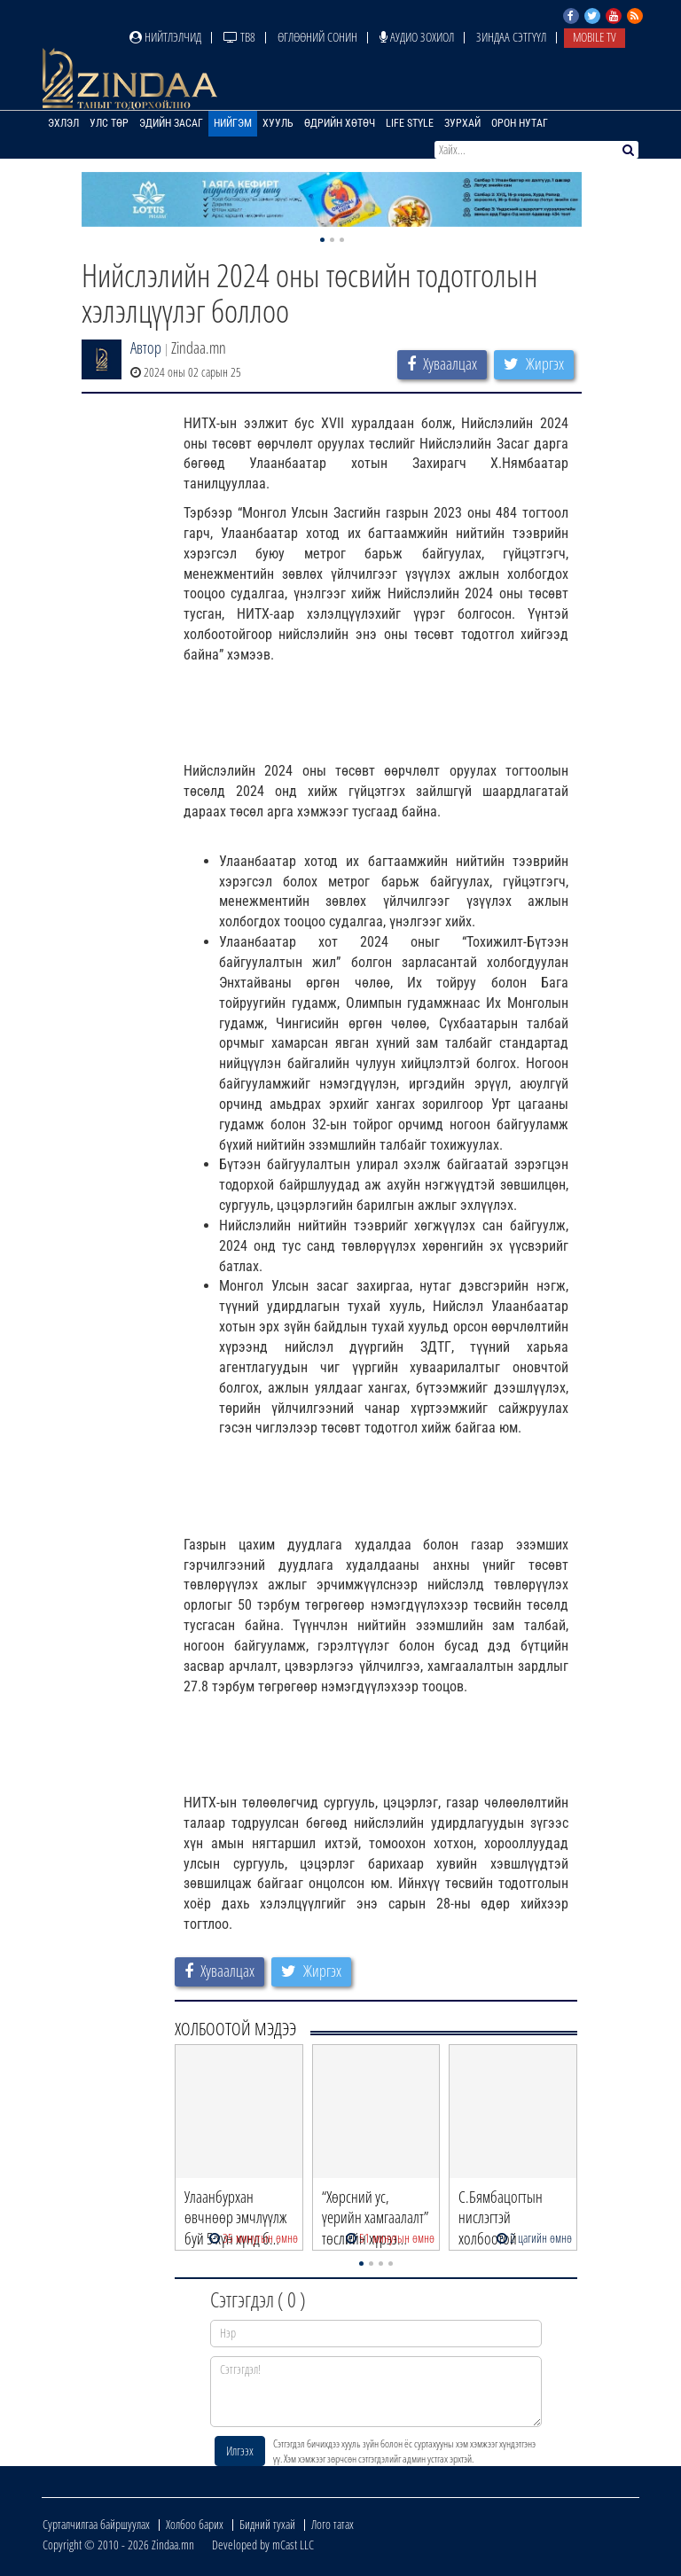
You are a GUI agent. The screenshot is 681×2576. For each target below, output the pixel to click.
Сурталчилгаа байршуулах (96, 2524)
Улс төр (109, 123)
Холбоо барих (194, 2524)
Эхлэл (63, 123)
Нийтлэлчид (165, 36)
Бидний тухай (267, 2524)
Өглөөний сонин (317, 36)
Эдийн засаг (171, 123)
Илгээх (240, 2450)
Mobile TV (594, 36)
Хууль (278, 123)
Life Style (410, 123)
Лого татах (332, 2524)
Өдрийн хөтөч (339, 123)
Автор (145, 347)
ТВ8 (239, 36)
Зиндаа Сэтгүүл (511, 36)
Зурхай (462, 123)
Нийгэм (233, 123)
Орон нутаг (519, 123)
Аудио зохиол (417, 36)
